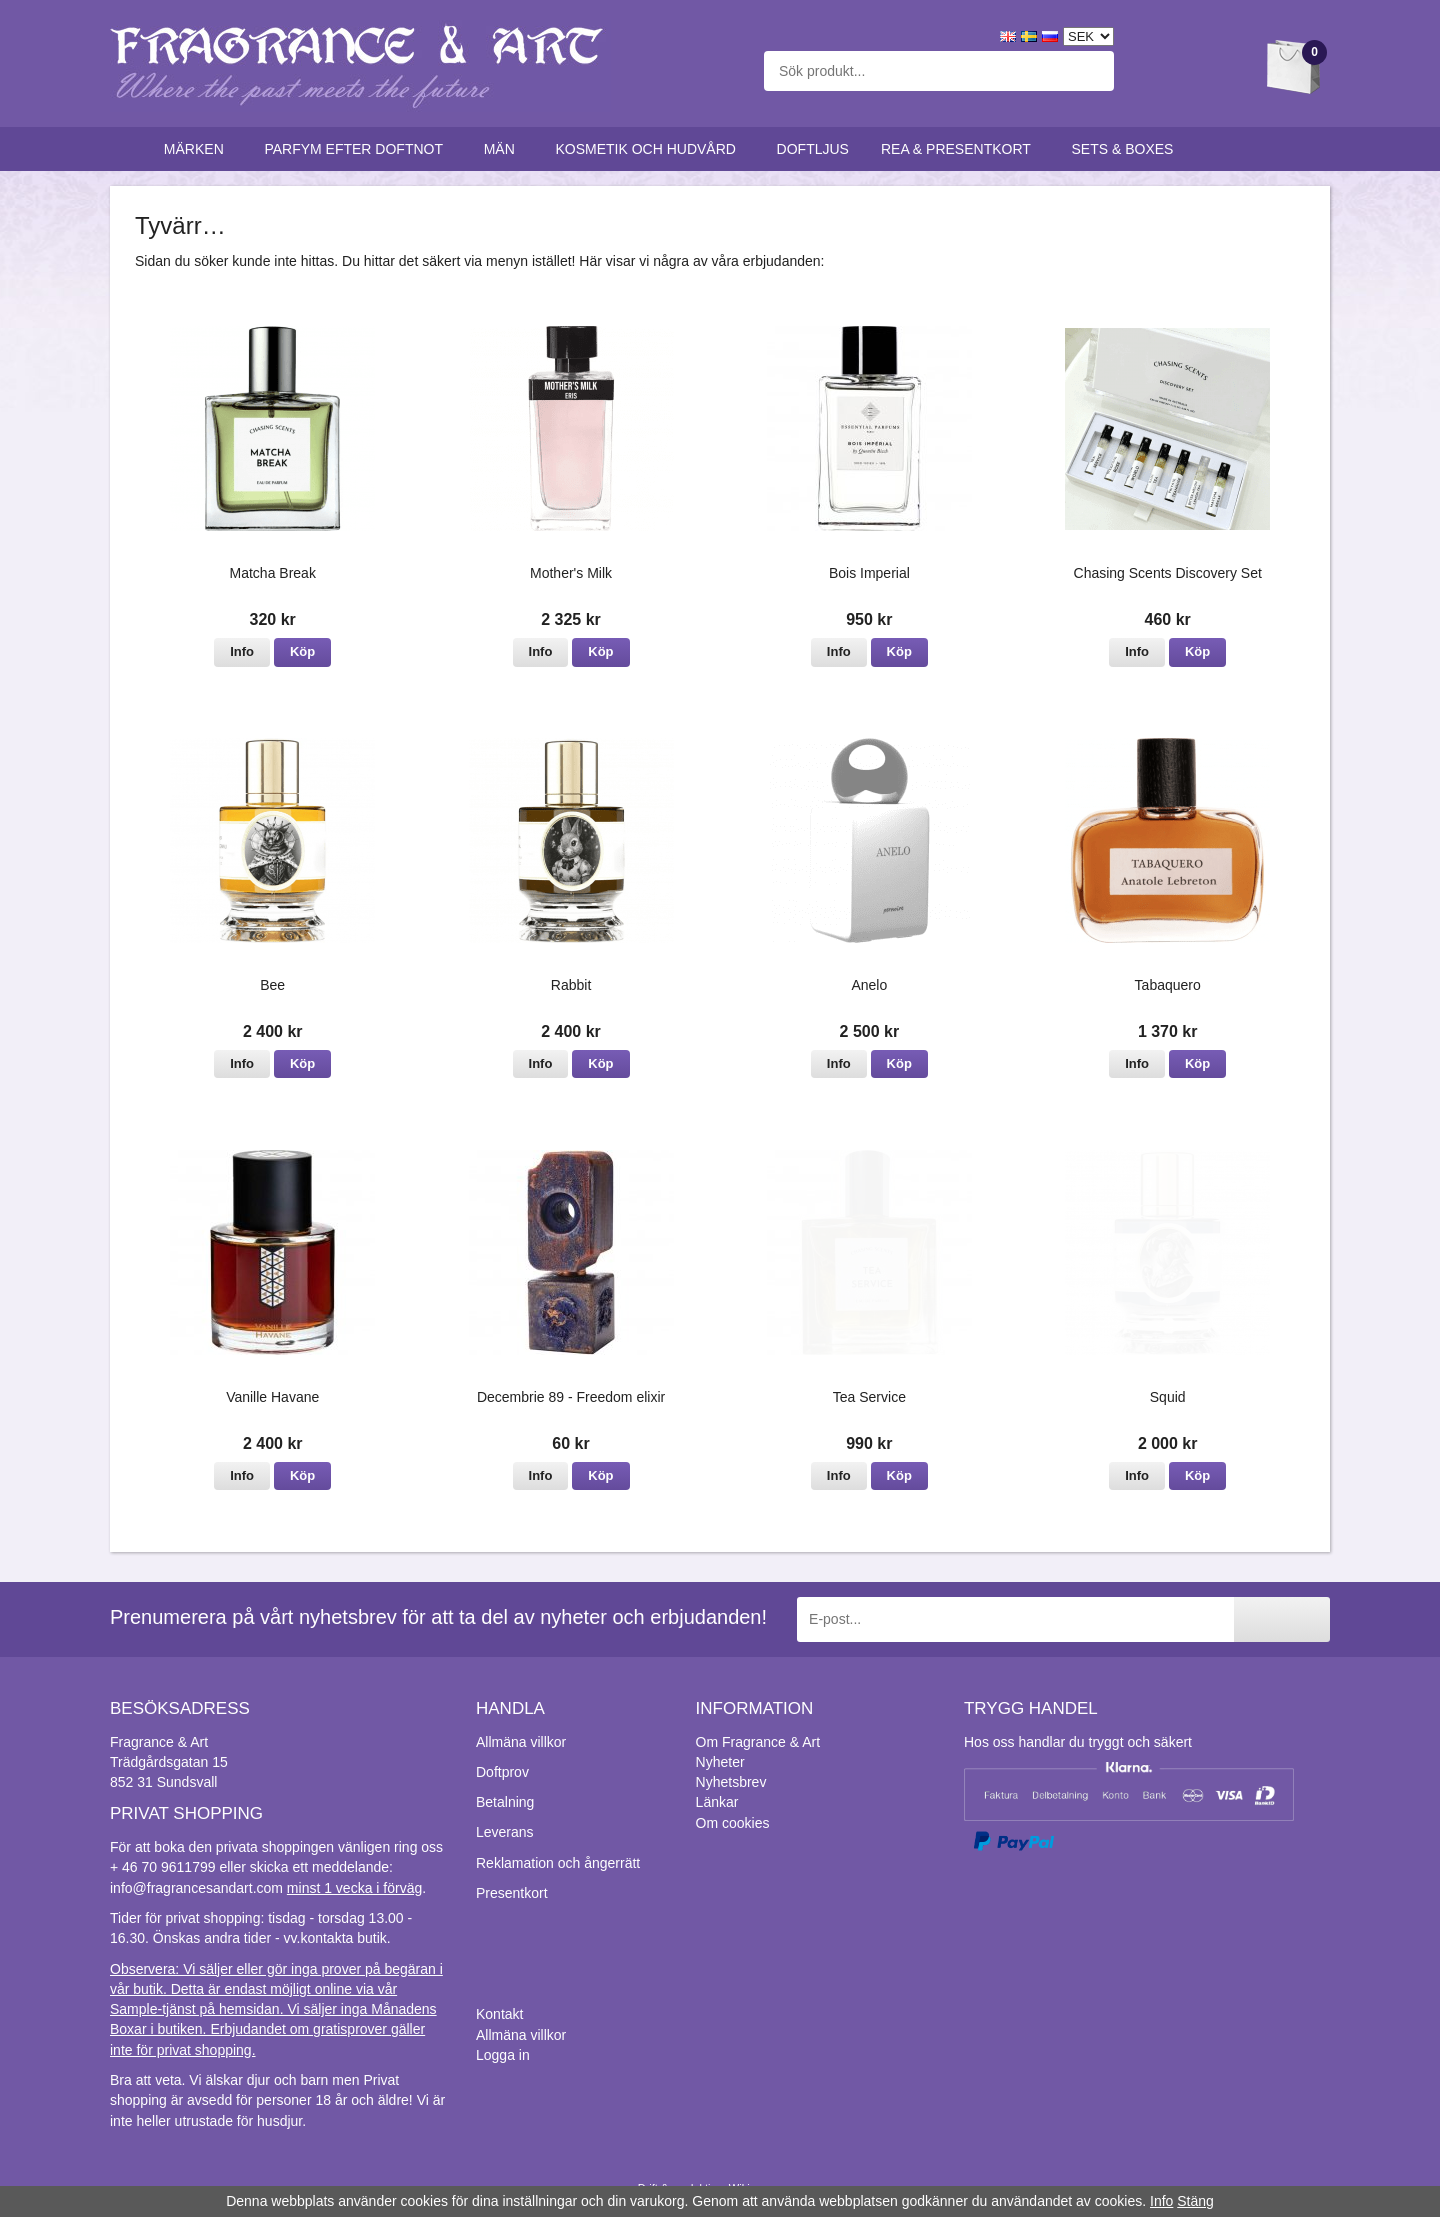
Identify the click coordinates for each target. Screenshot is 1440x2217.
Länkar (717, 1802)
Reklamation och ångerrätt (558, 1863)
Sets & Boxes (1127, 149)
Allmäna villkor (521, 1742)
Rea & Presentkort (960, 149)
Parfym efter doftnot (357, 149)
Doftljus (813, 149)
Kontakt (499, 2014)
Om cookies (733, 1823)
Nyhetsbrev (731, 1782)
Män (504, 149)
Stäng (1195, 2201)
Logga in (503, 2055)
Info (242, 651)
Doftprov (502, 1772)
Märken (198, 149)
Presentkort (512, 1893)
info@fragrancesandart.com (196, 1888)
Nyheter (720, 1762)
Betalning (505, 1802)
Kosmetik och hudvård (649, 149)
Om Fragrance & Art (758, 1742)
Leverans (505, 1832)
